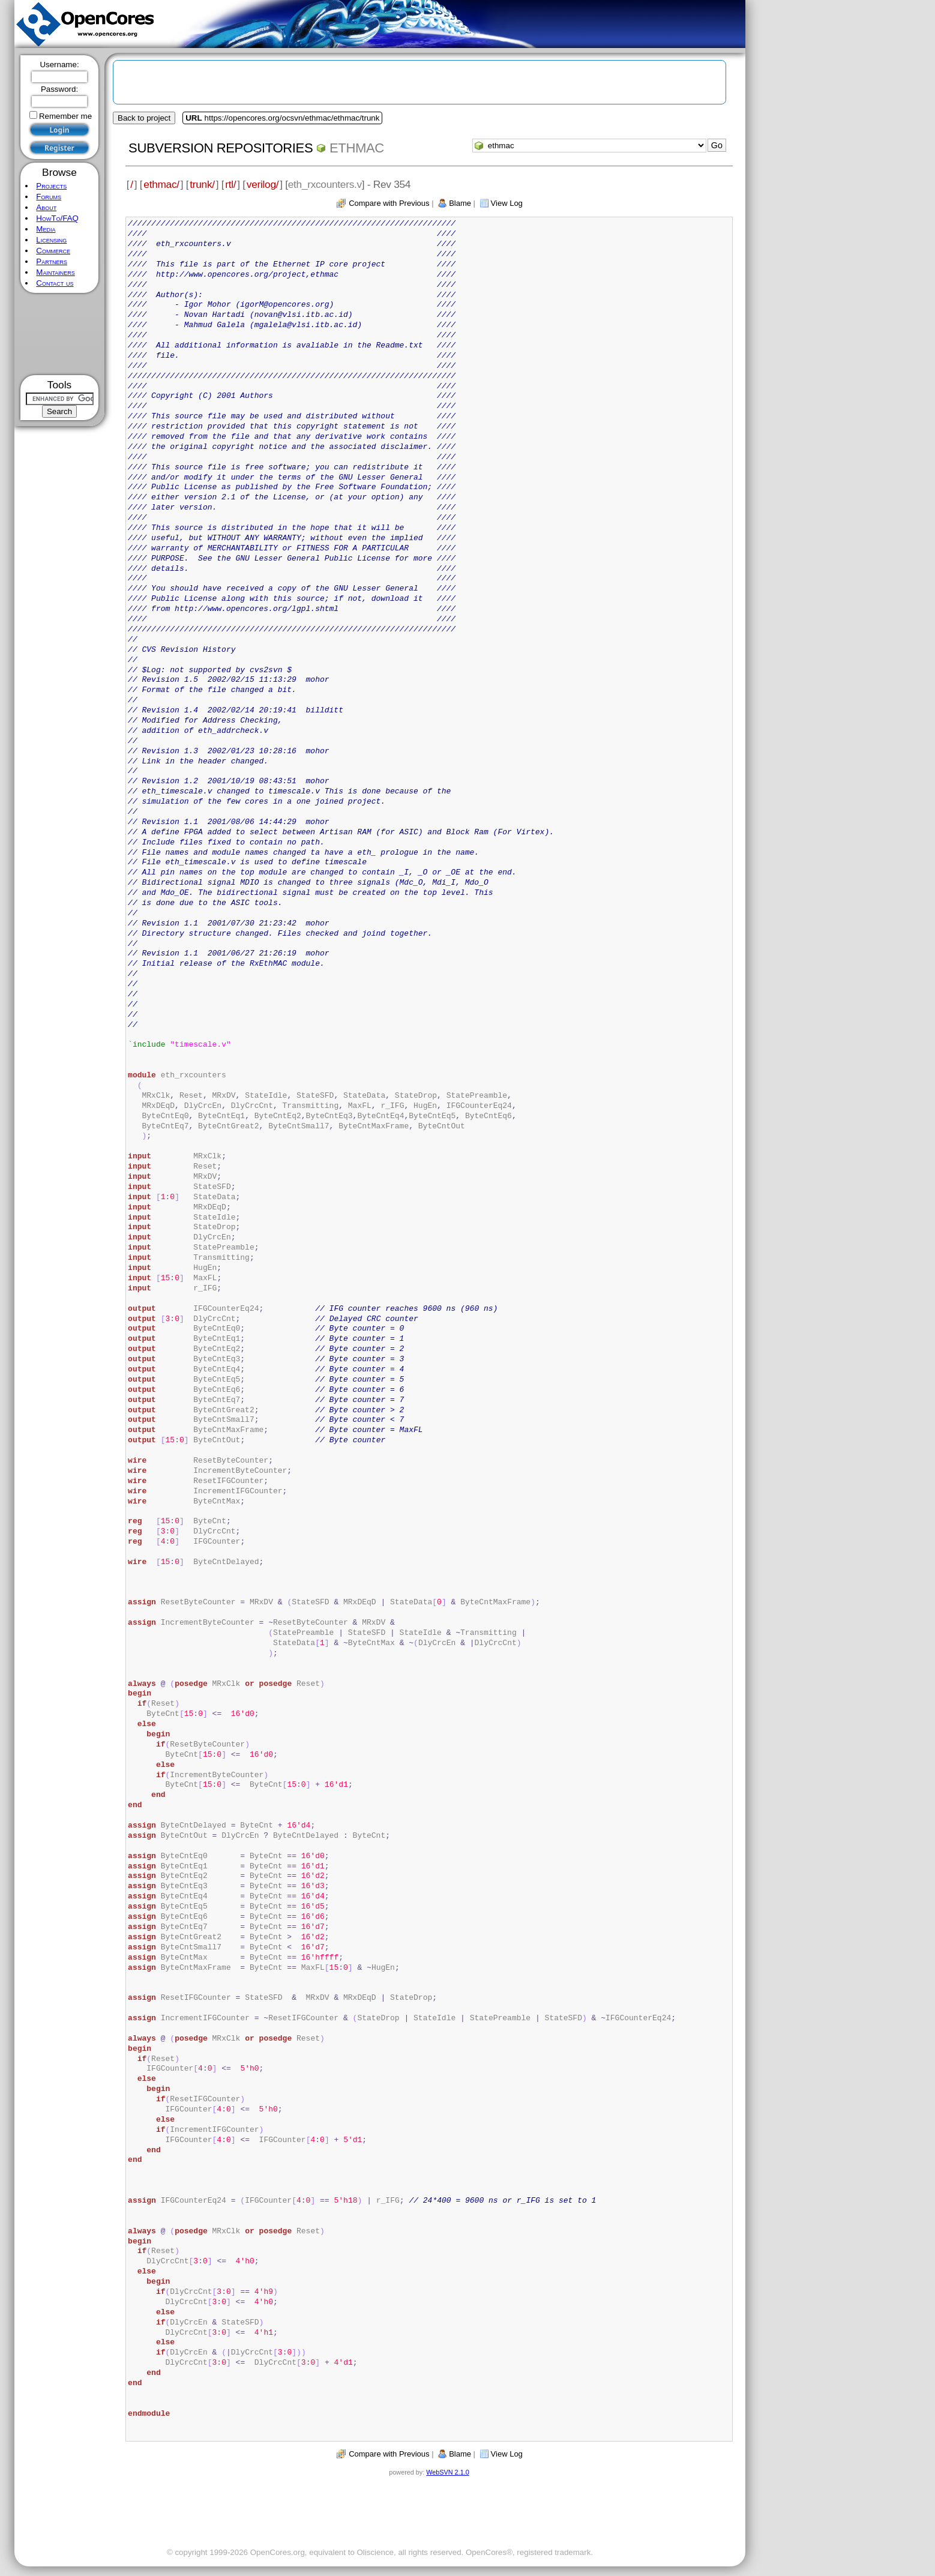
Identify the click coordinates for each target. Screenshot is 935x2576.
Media (45, 228)
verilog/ (262, 184)
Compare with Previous (389, 203)
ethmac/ (161, 184)
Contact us (54, 282)
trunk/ (202, 184)
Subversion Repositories (220, 147)
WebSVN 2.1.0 (447, 2472)
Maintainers (55, 272)
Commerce (53, 250)
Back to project (144, 117)
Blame (460, 203)
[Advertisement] (59, 334)
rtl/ (230, 184)
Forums (48, 196)
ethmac (356, 147)
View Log (507, 203)
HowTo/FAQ (57, 218)
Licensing (51, 239)
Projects (51, 185)
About (46, 207)
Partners (51, 261)
